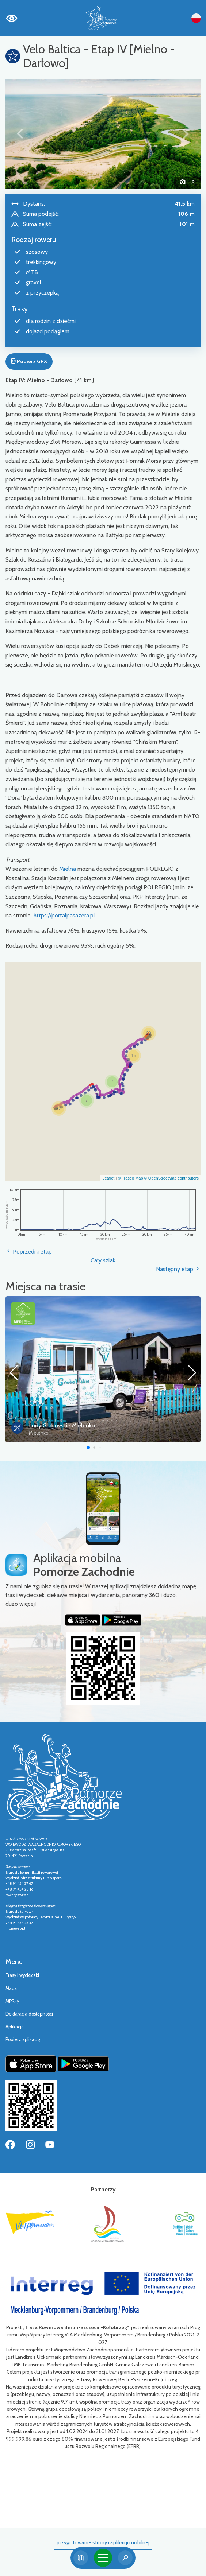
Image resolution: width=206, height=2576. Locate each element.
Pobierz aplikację (22, 2039)
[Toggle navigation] (103, 2557)
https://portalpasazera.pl (64, 915)
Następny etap (178, 1269)
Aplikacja (14, 2026)
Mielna (67, 868)
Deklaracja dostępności (29, 2014)
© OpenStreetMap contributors (171, 1178)
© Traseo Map (130, 1178)
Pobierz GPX (29, 361)
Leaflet (108, 1178)
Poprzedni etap (28, 1251)
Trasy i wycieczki (22, 1975)
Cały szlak (103, 1260)
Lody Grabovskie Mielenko (62, 1425)
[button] (20, 134)
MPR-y (12, 2001)
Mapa (11, 1988)
